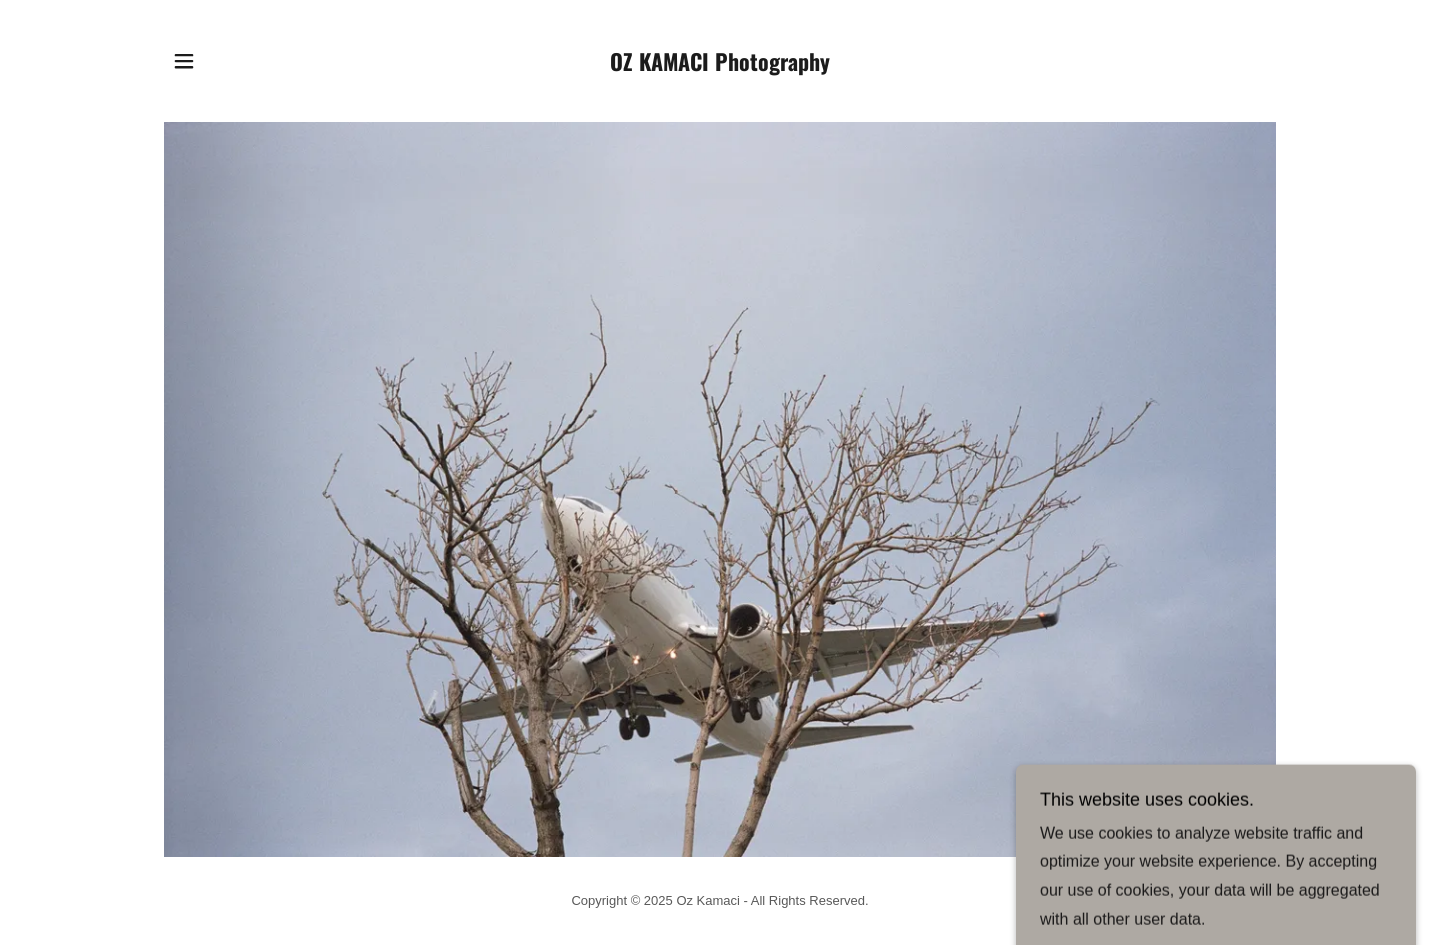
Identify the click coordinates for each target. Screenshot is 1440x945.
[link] (720, 65)
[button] (184, 61)
